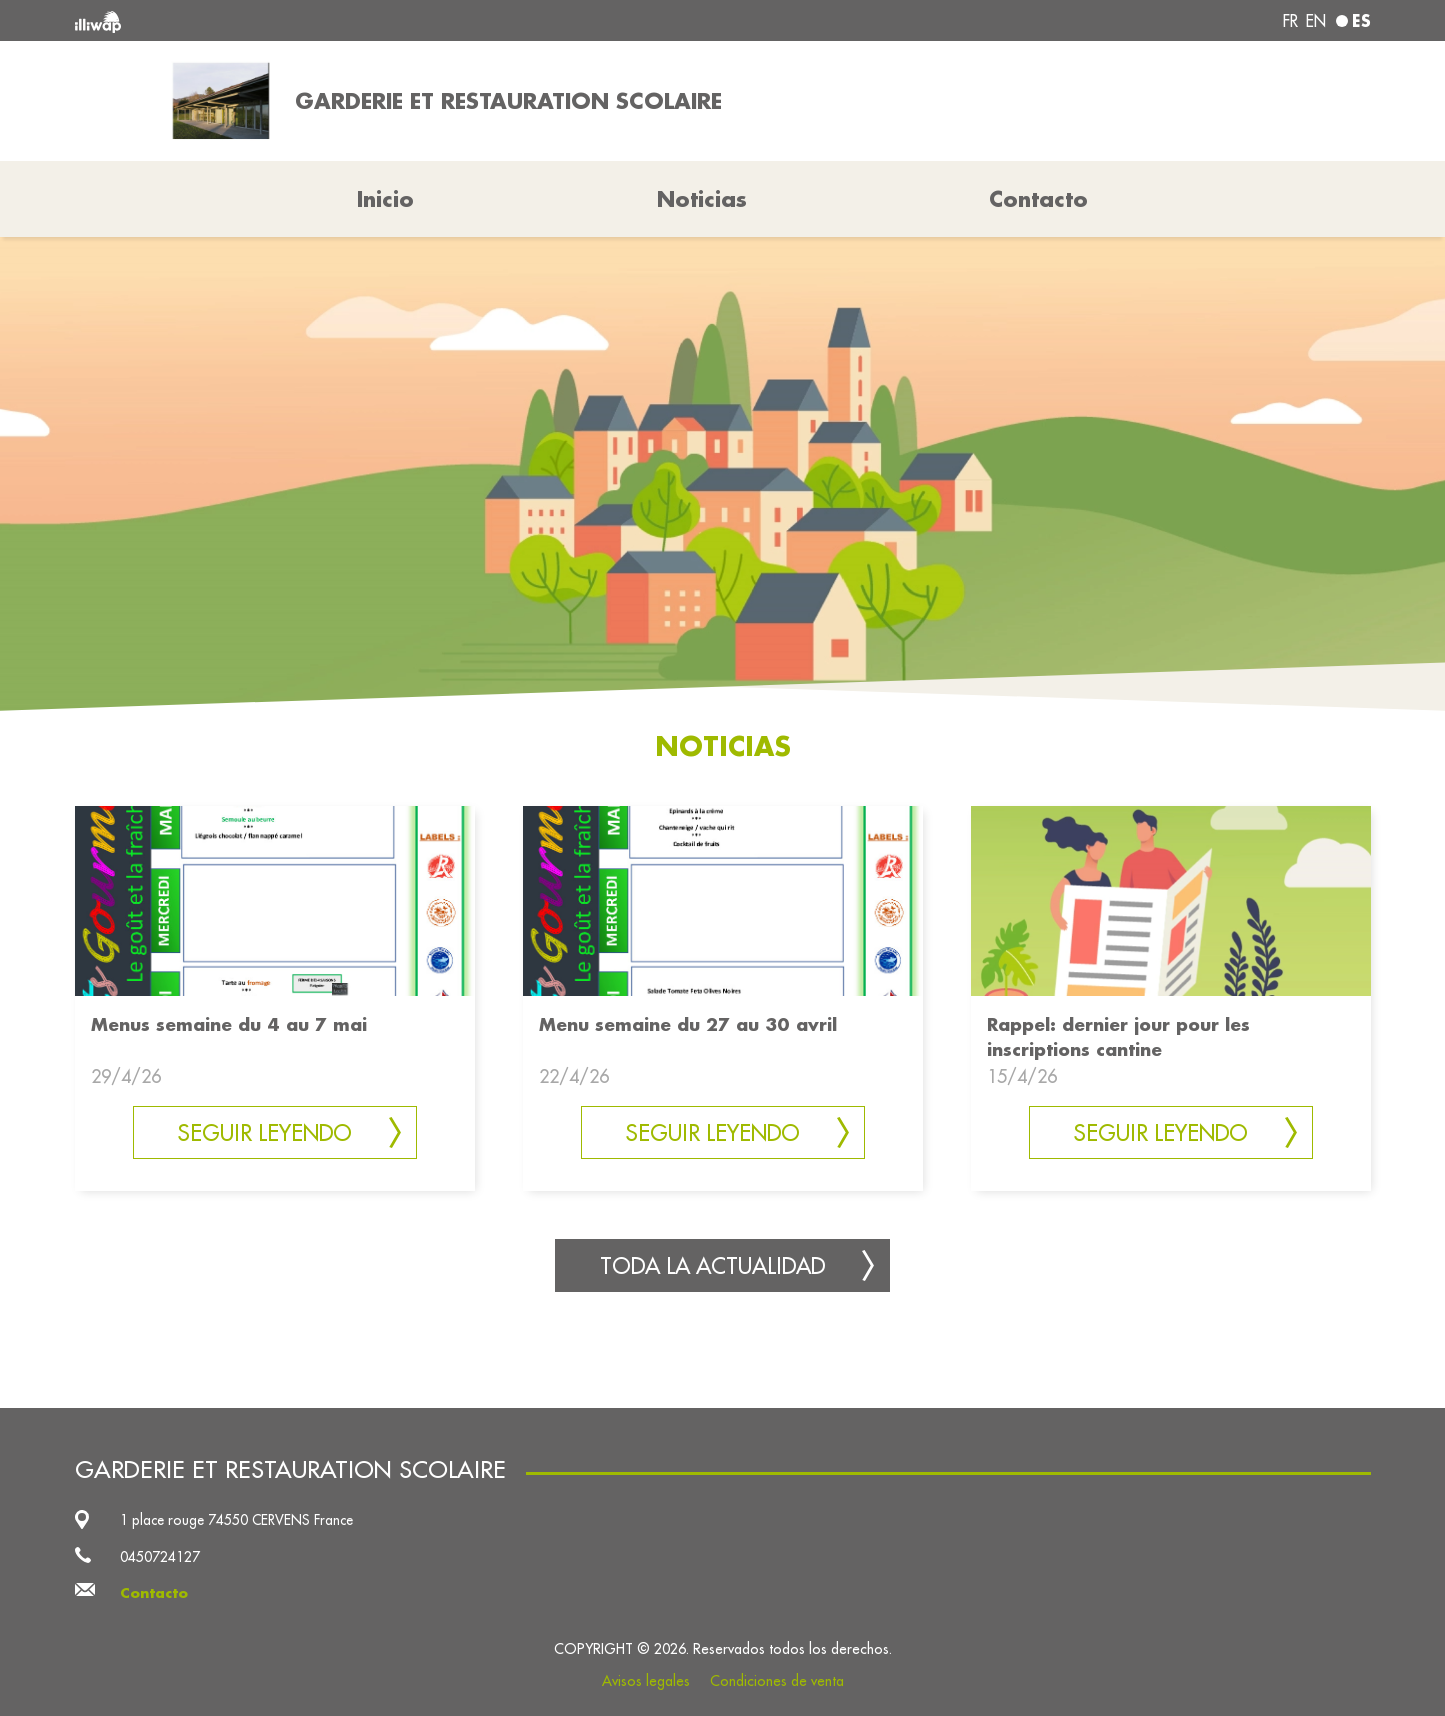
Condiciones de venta (777, 1681)
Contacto (1038, 199)
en (1316, 21)
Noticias (702, 199)
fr (1290, 21)
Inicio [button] (385, 199)
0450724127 (160, 1557)
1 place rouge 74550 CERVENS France (236, 1520)
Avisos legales (646, 1681)
